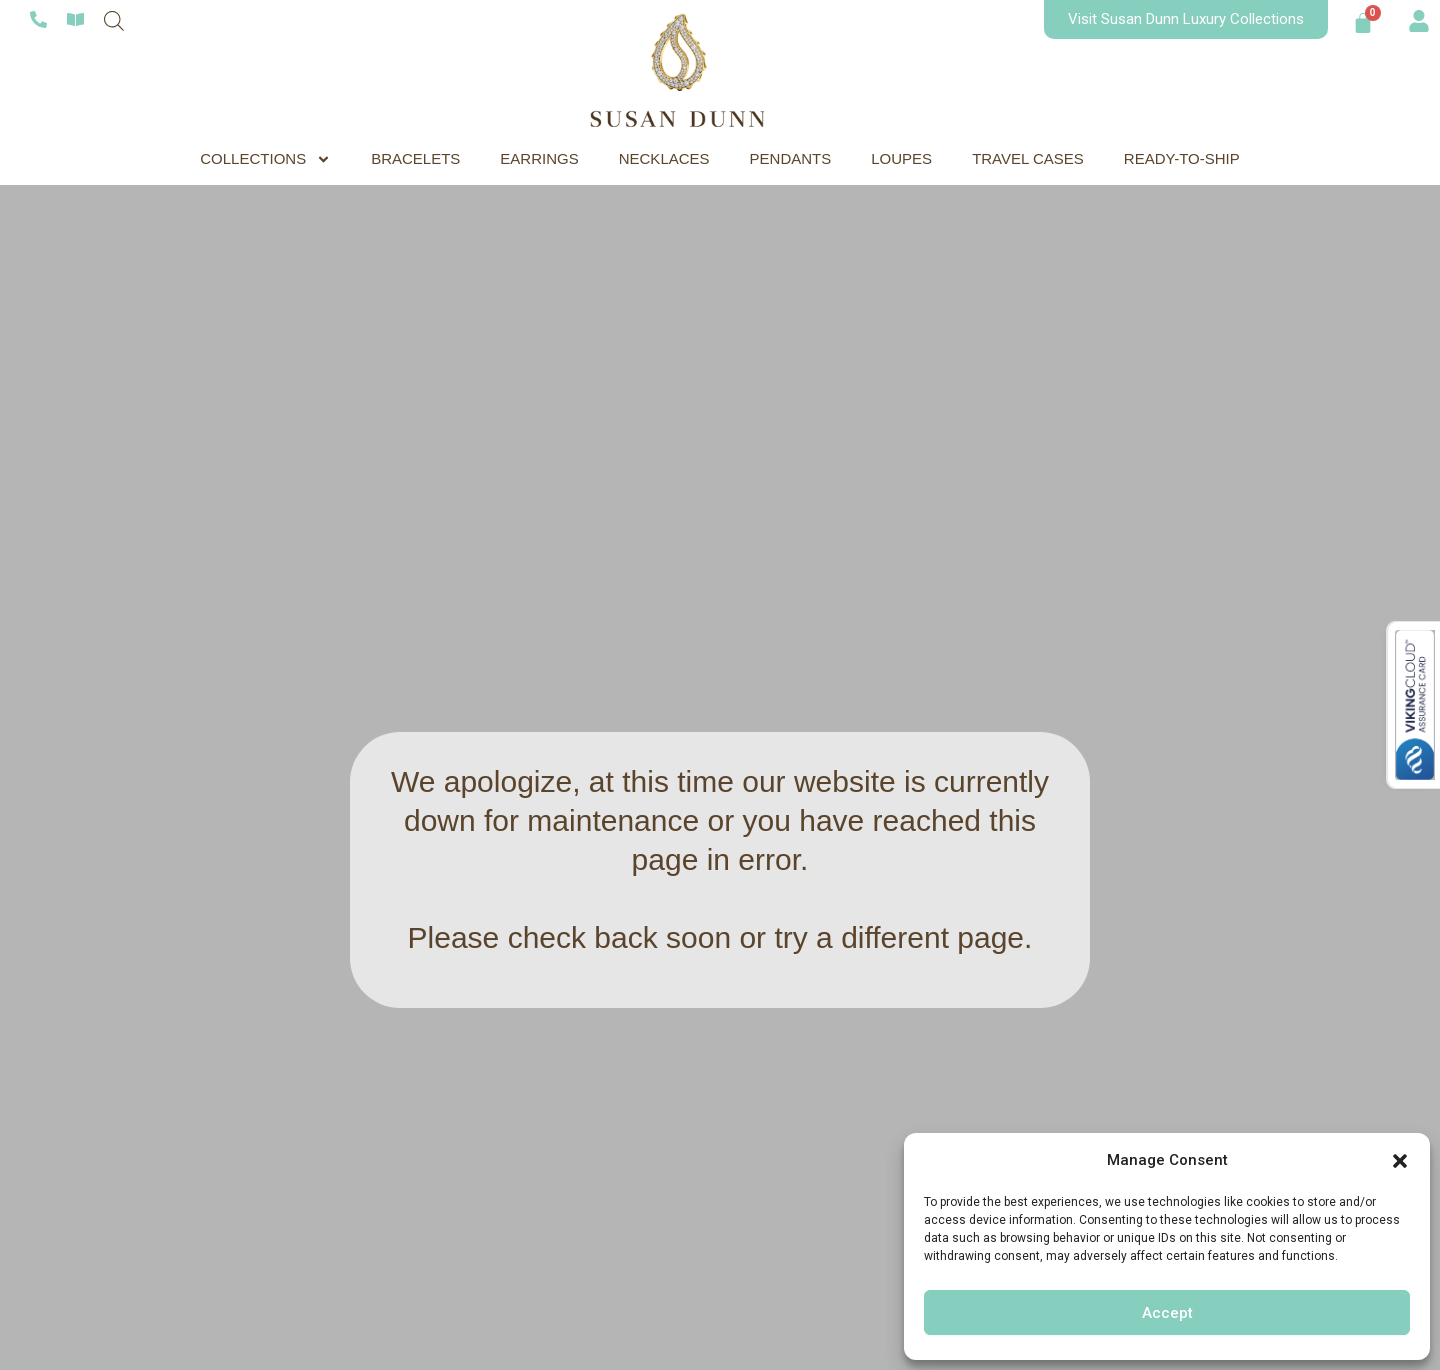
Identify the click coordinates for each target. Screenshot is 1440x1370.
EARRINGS (539, 158)
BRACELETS (415, 158)
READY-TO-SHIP (1182, 158)
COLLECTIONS (265, 159)
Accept (1167, 1313)
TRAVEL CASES (1028, 158)
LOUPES (901, 158)
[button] (1400, 1161)
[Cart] (1363, 23)
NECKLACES (664, 158)
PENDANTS (791, 158)
